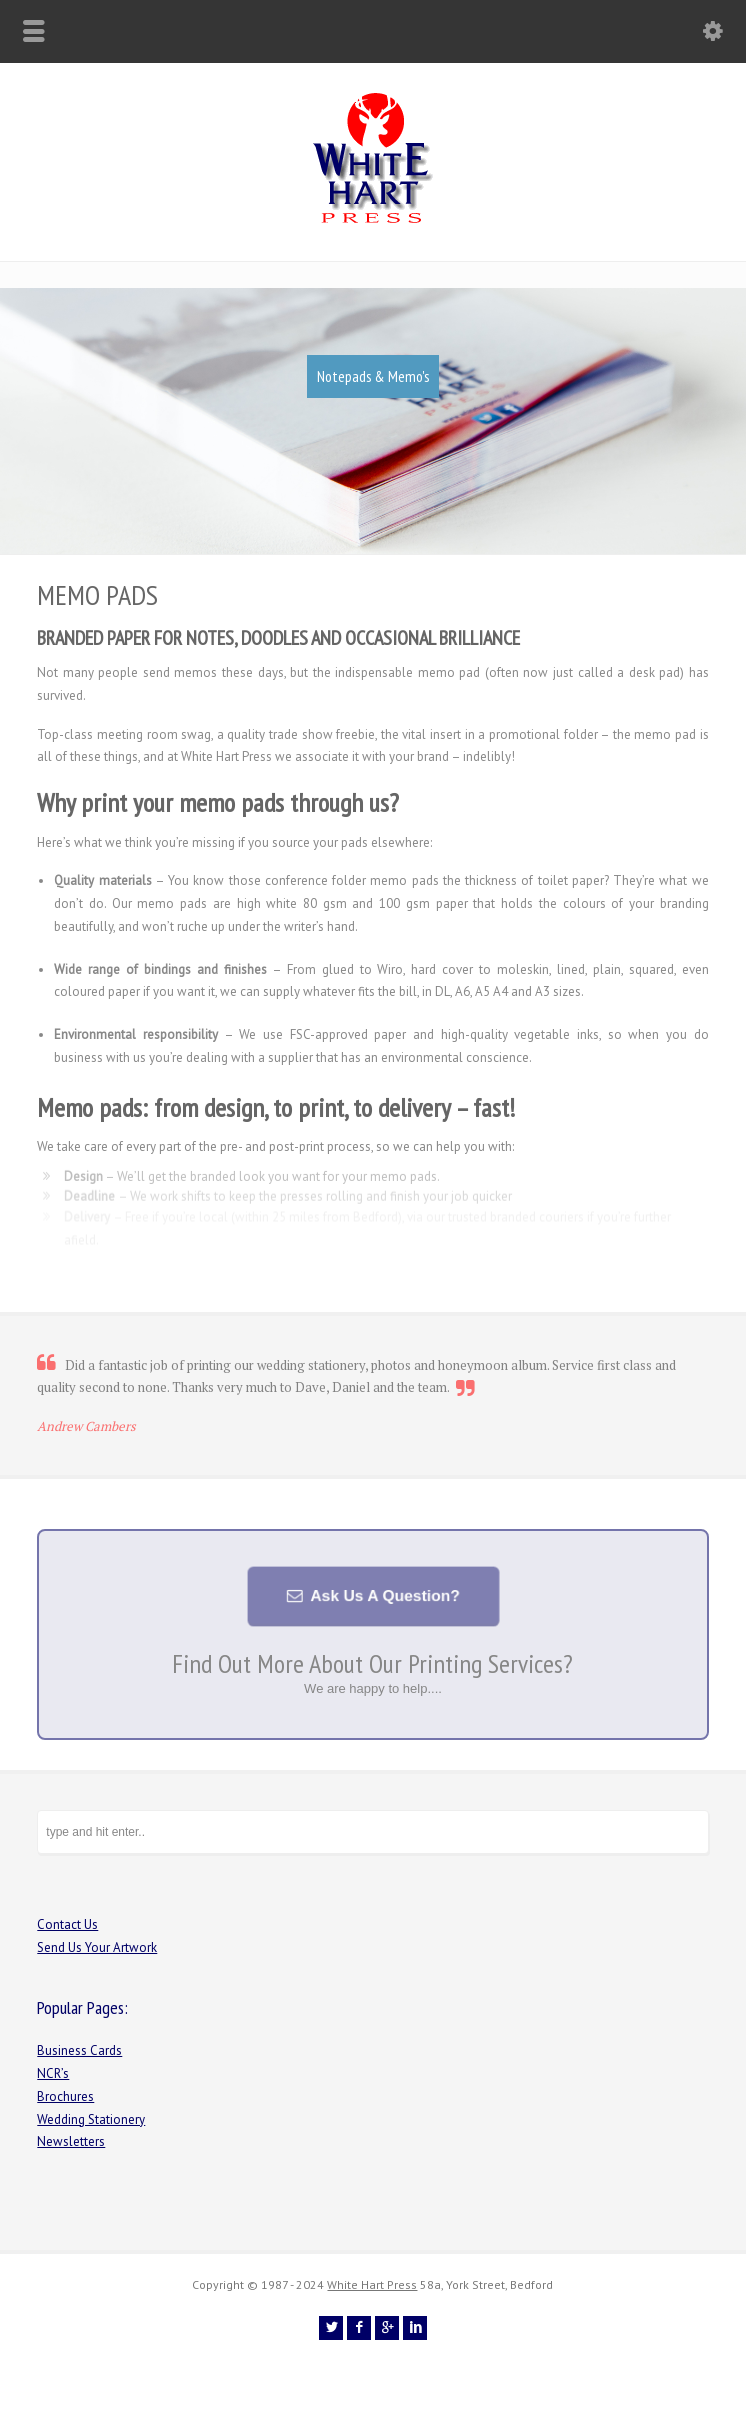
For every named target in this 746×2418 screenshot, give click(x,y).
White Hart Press (372, 2284)
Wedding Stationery (91, 2119)
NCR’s (53, 2073)
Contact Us (67, 1924)
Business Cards (79, 2050)
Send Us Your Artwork (97, 1947)
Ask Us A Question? (382, 1595)
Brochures (65, 2096)
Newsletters (71, 2141)
